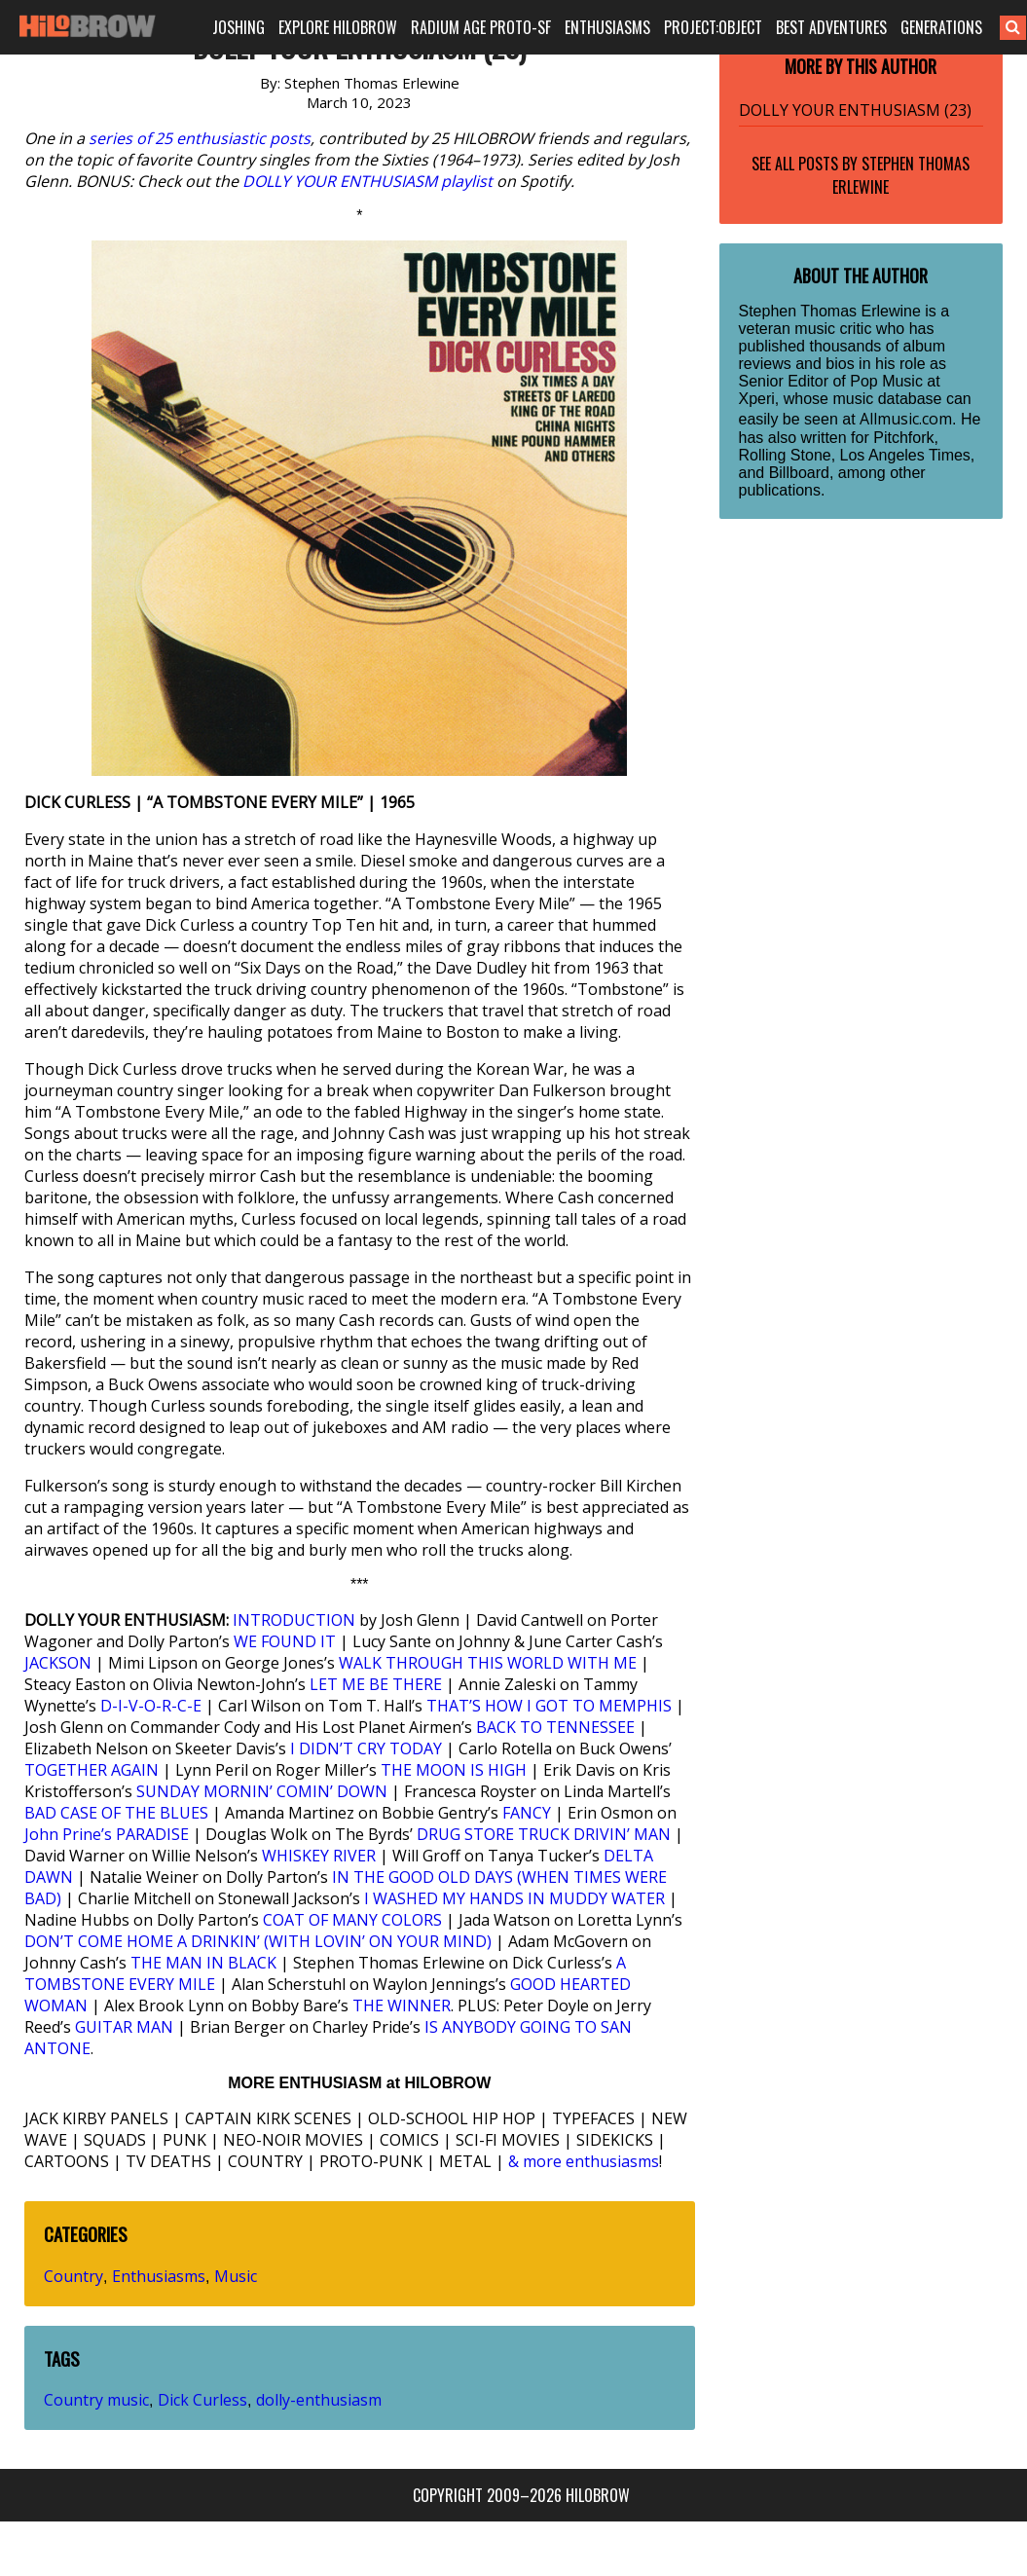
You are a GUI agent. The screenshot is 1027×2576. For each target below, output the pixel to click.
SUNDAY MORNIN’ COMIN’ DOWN (261, 1791)
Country (73, 2276)
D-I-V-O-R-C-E (151, 1705)
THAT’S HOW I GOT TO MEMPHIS (549, 1705)
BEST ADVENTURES (831, 27)
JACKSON (58, 1663)
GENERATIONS (941, 27)
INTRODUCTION (294, 1620)
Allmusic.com (906, 418)
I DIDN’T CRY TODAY (366, 1748)
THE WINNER (401, 2005)
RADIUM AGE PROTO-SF (481, 27)
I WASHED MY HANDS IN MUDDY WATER (514, 1898)
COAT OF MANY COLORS (352, 1920)
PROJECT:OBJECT (713, 27)
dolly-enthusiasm (319, 2399)
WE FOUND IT (285, 1641)
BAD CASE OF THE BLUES (116, 1812)
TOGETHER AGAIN (91, 1770)
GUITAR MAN (124, 2027)
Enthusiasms (158, 2276)
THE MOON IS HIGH (454, 1770)
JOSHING (238, 27)
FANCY (526, 1812)
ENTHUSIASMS (607, 27)
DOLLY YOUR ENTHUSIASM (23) (855, 110)
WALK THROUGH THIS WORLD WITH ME (488, 1663)
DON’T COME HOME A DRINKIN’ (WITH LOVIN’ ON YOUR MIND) (258, 1941)
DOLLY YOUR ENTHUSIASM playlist (367, 181)
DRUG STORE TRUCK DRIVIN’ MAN (544, 1834)
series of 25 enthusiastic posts (200, 138)
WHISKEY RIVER (319, 1855)
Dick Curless (202, 2399)
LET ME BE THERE (376, 1684)
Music (235, 2276)
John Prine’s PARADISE (106, 1834)
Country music (96, 2399)
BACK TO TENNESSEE (555, 1727)
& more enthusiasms (583, 2161)
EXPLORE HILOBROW (337, 27)
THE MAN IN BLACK (203, 1962)
